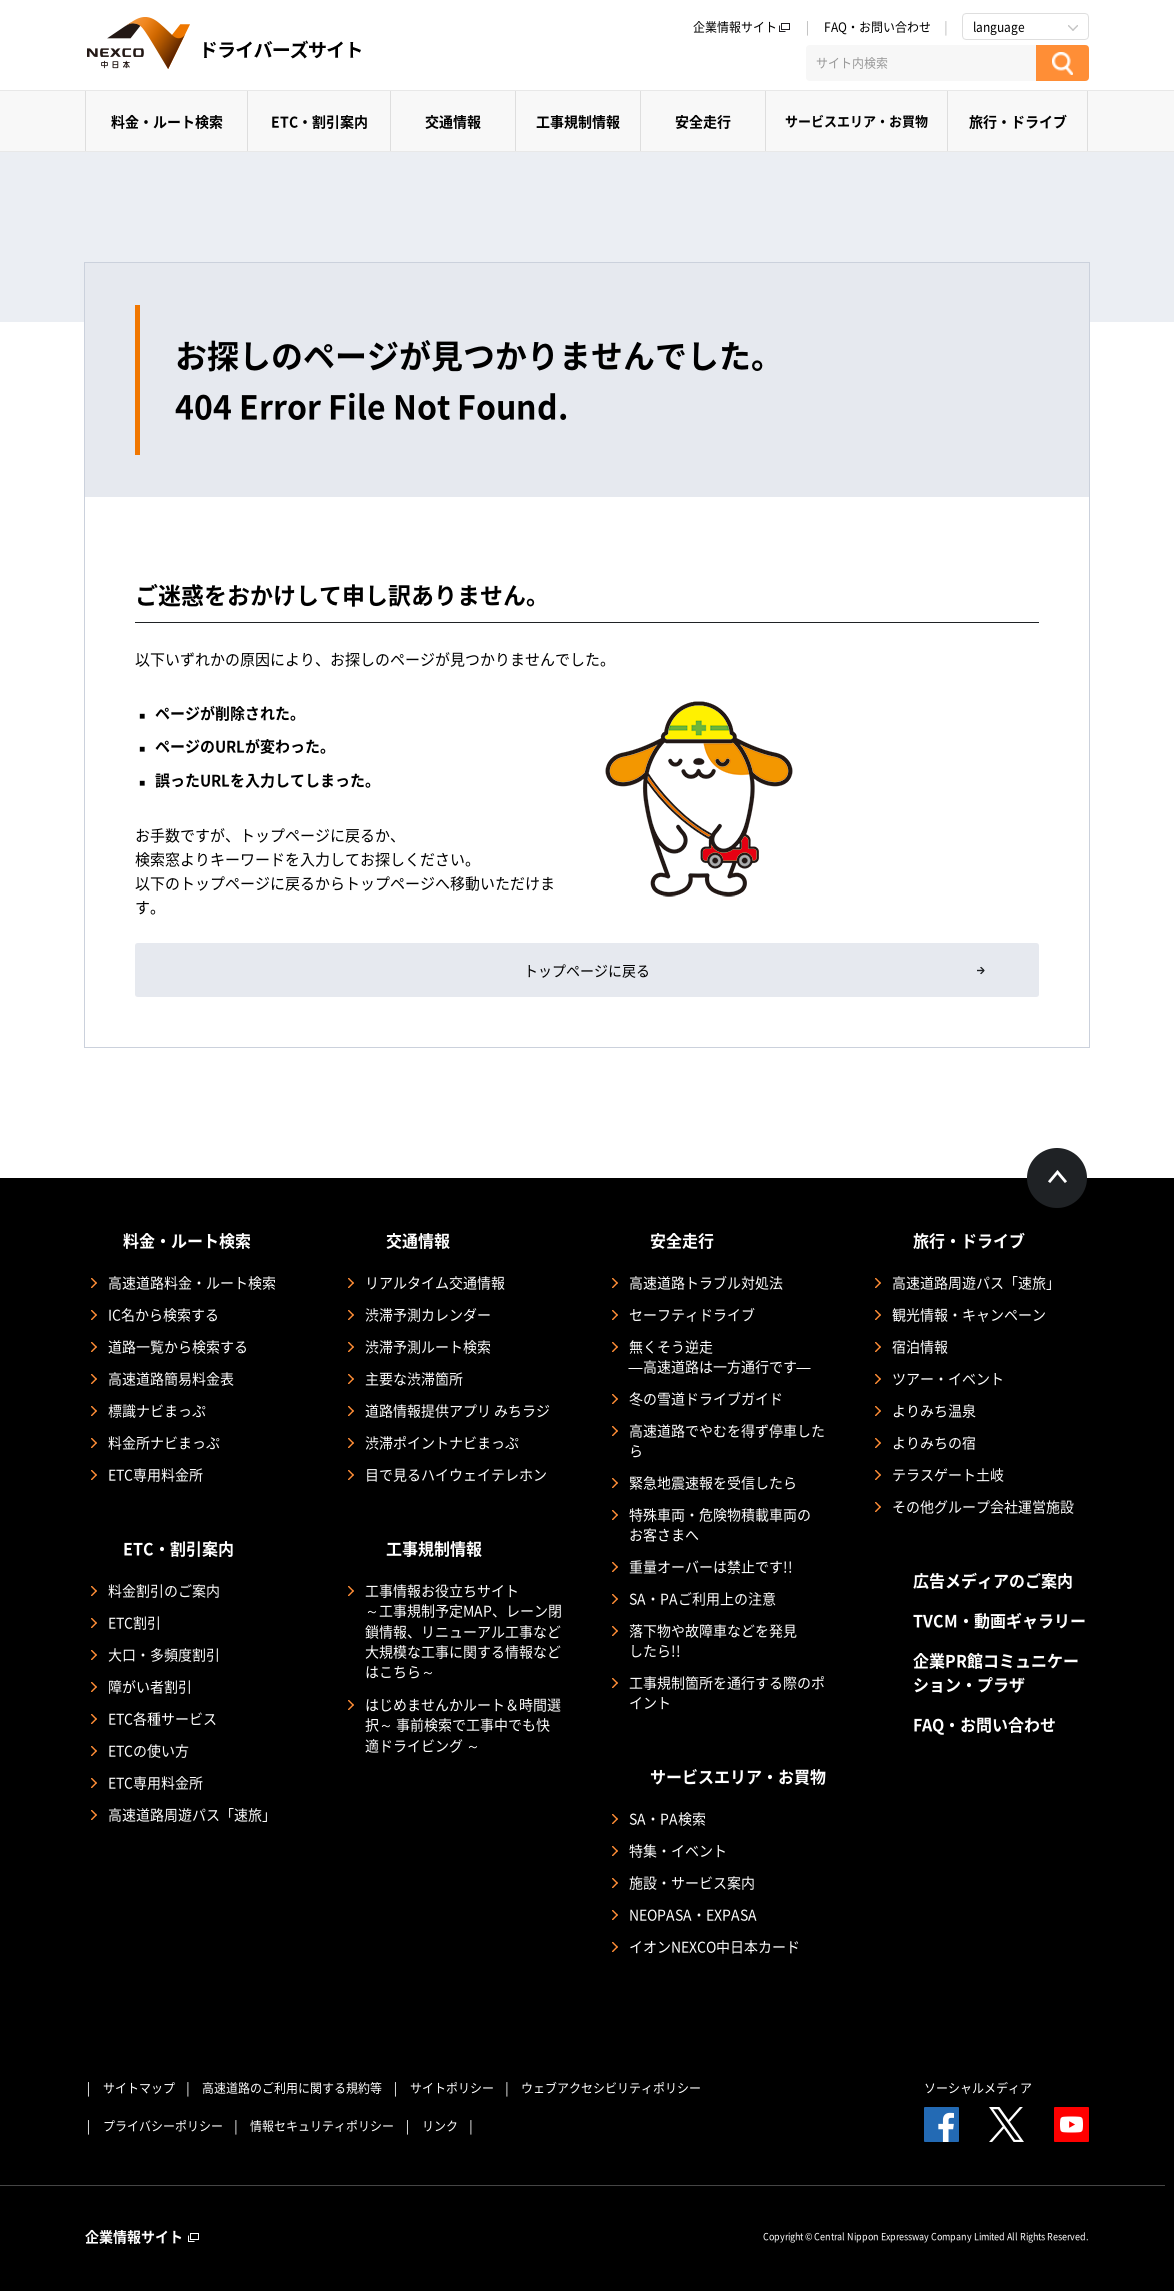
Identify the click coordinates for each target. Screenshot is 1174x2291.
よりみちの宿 (934, 1442)
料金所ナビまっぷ (164, 1442)
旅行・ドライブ (1018, 121)
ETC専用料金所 (155, 1474)
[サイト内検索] (921, 63)
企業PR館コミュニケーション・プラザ (996, 1672)
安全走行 (703, 121)
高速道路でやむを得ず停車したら (727, 1440)
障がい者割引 (150, 1686)
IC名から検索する (163, 1314)
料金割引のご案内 (164, 1590)
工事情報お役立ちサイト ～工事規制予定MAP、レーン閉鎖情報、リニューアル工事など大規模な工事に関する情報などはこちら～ (463, 1630)
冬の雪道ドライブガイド (706, 1398)
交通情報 (453, 121)
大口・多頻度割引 (164, 1654)
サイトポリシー (452, 2088)
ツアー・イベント (948, 1378)
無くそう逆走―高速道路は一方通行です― (720, 1356)
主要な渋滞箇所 (414, 1378)
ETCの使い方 (148, 1750)
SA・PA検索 (667, 1818)
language (999, 27)
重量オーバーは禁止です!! (711, 1566)
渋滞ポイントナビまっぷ (442, 1442)
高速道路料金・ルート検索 (192, 1282)
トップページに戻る (587, 970)
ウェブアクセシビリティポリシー (611, 2088)
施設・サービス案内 (692, 1882)
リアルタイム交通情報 (435, 1282)
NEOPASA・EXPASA (693, 1914)
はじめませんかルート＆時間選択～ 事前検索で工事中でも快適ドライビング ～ (463, 1724)
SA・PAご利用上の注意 (702, 1598)
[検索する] (1062, 63)
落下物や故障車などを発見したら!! (713, 1640)
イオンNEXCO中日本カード (714, 1946)
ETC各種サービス (162, 1718)
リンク (440, 2126)
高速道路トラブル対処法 (706, 1282)
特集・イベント (678, 1850)
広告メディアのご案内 (993, 1580)
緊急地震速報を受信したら (713, 1482)
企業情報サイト (742, 27)
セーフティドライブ (692, 1314)
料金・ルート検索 (167, 121)
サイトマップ (139, 2088)
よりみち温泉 (934, 1410)
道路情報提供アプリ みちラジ (457, 1410)
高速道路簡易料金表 (171, 1378)
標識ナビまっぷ (157, 1410)
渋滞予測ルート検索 (428, 1346)
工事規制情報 (578, 121)
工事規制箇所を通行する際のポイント (727, 1692)
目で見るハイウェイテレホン (456, 1474)
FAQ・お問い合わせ (877, 27)
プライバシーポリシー (163, 2126)
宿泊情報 (920, 1346)
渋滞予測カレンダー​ (428, 1314)
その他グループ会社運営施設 (983, 1506)
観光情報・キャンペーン (969, 1314)
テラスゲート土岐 (948, 1474)
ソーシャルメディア (978, 2088)
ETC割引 (134, 1622)
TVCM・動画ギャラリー (999, 1620)
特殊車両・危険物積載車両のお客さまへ (720, 1524)
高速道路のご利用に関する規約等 (292, 2088)
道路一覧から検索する (178, 1346)
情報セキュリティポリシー (322, 2126)
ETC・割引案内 (319, 121)
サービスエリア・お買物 (856, 120)
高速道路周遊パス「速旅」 (192, 1814)
